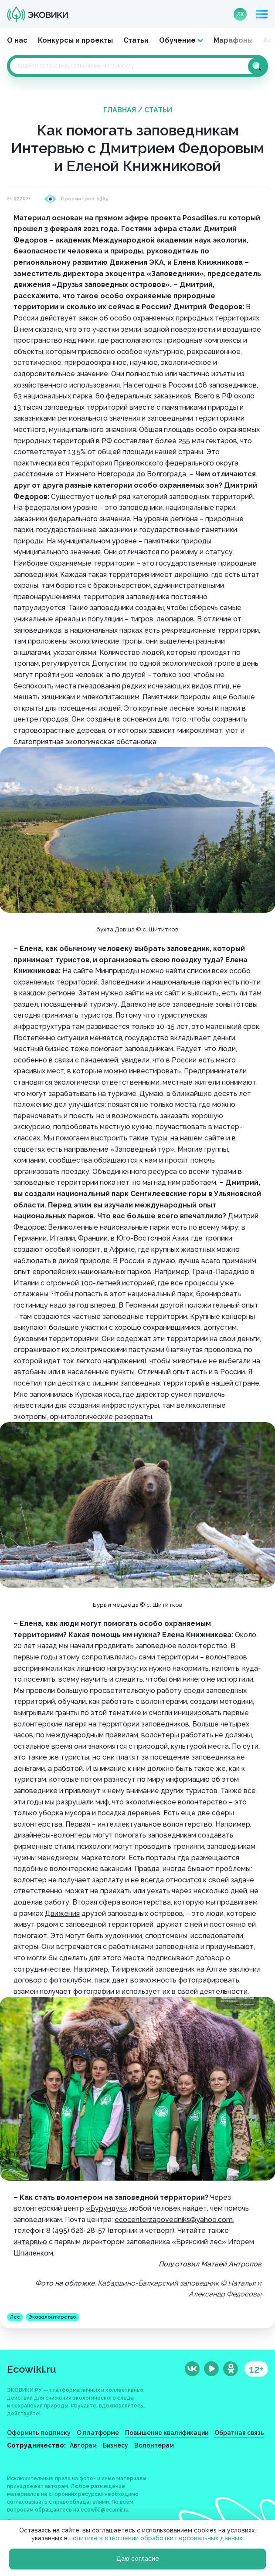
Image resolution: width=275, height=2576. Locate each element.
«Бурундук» (106, 2208)
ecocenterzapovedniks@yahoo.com (174, 2219)
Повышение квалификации (166, 2432)
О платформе (98, 2432)
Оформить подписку (39, 2432)
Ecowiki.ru (31, 2369)
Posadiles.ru (205, 218)
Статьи (136, 40)
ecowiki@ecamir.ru (105, 2510)
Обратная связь (239, 2432)
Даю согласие (137, 2558)
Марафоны (233, 40)
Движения (62, 1913)
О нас (17, 40)
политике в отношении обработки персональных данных (155, 2538)
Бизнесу (115, 2445)
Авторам (83, 2445)
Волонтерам (154, 2445)
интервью (30, 2242)
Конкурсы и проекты (75, 40)
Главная (119, 110)
